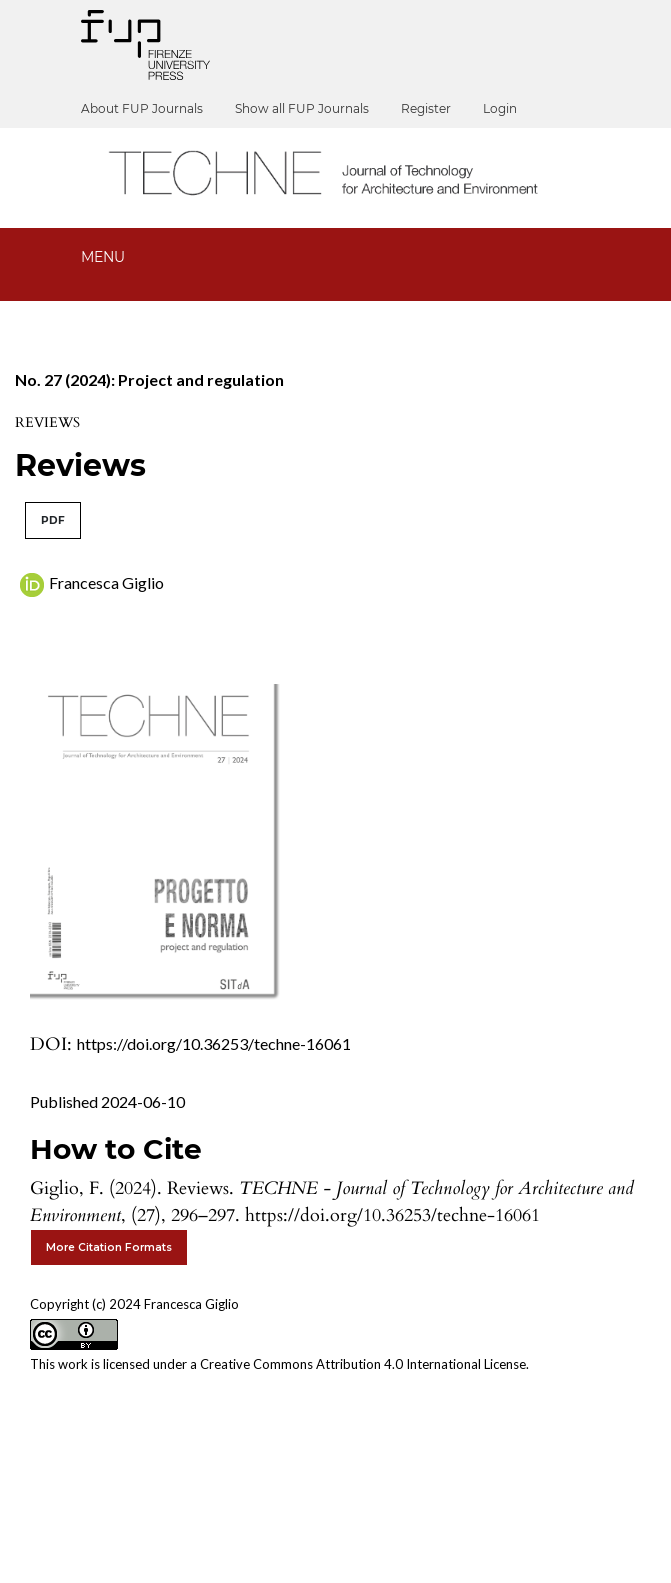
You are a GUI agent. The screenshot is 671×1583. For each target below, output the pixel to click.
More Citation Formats (109, 1247)
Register (426, 108)
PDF (53, 520)
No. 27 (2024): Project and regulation (149, 379)
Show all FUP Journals (302, 108)
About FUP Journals (142, 108)
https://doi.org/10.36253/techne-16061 (214, 1043)
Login (500, 108)
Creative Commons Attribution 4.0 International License (363, 1364)
